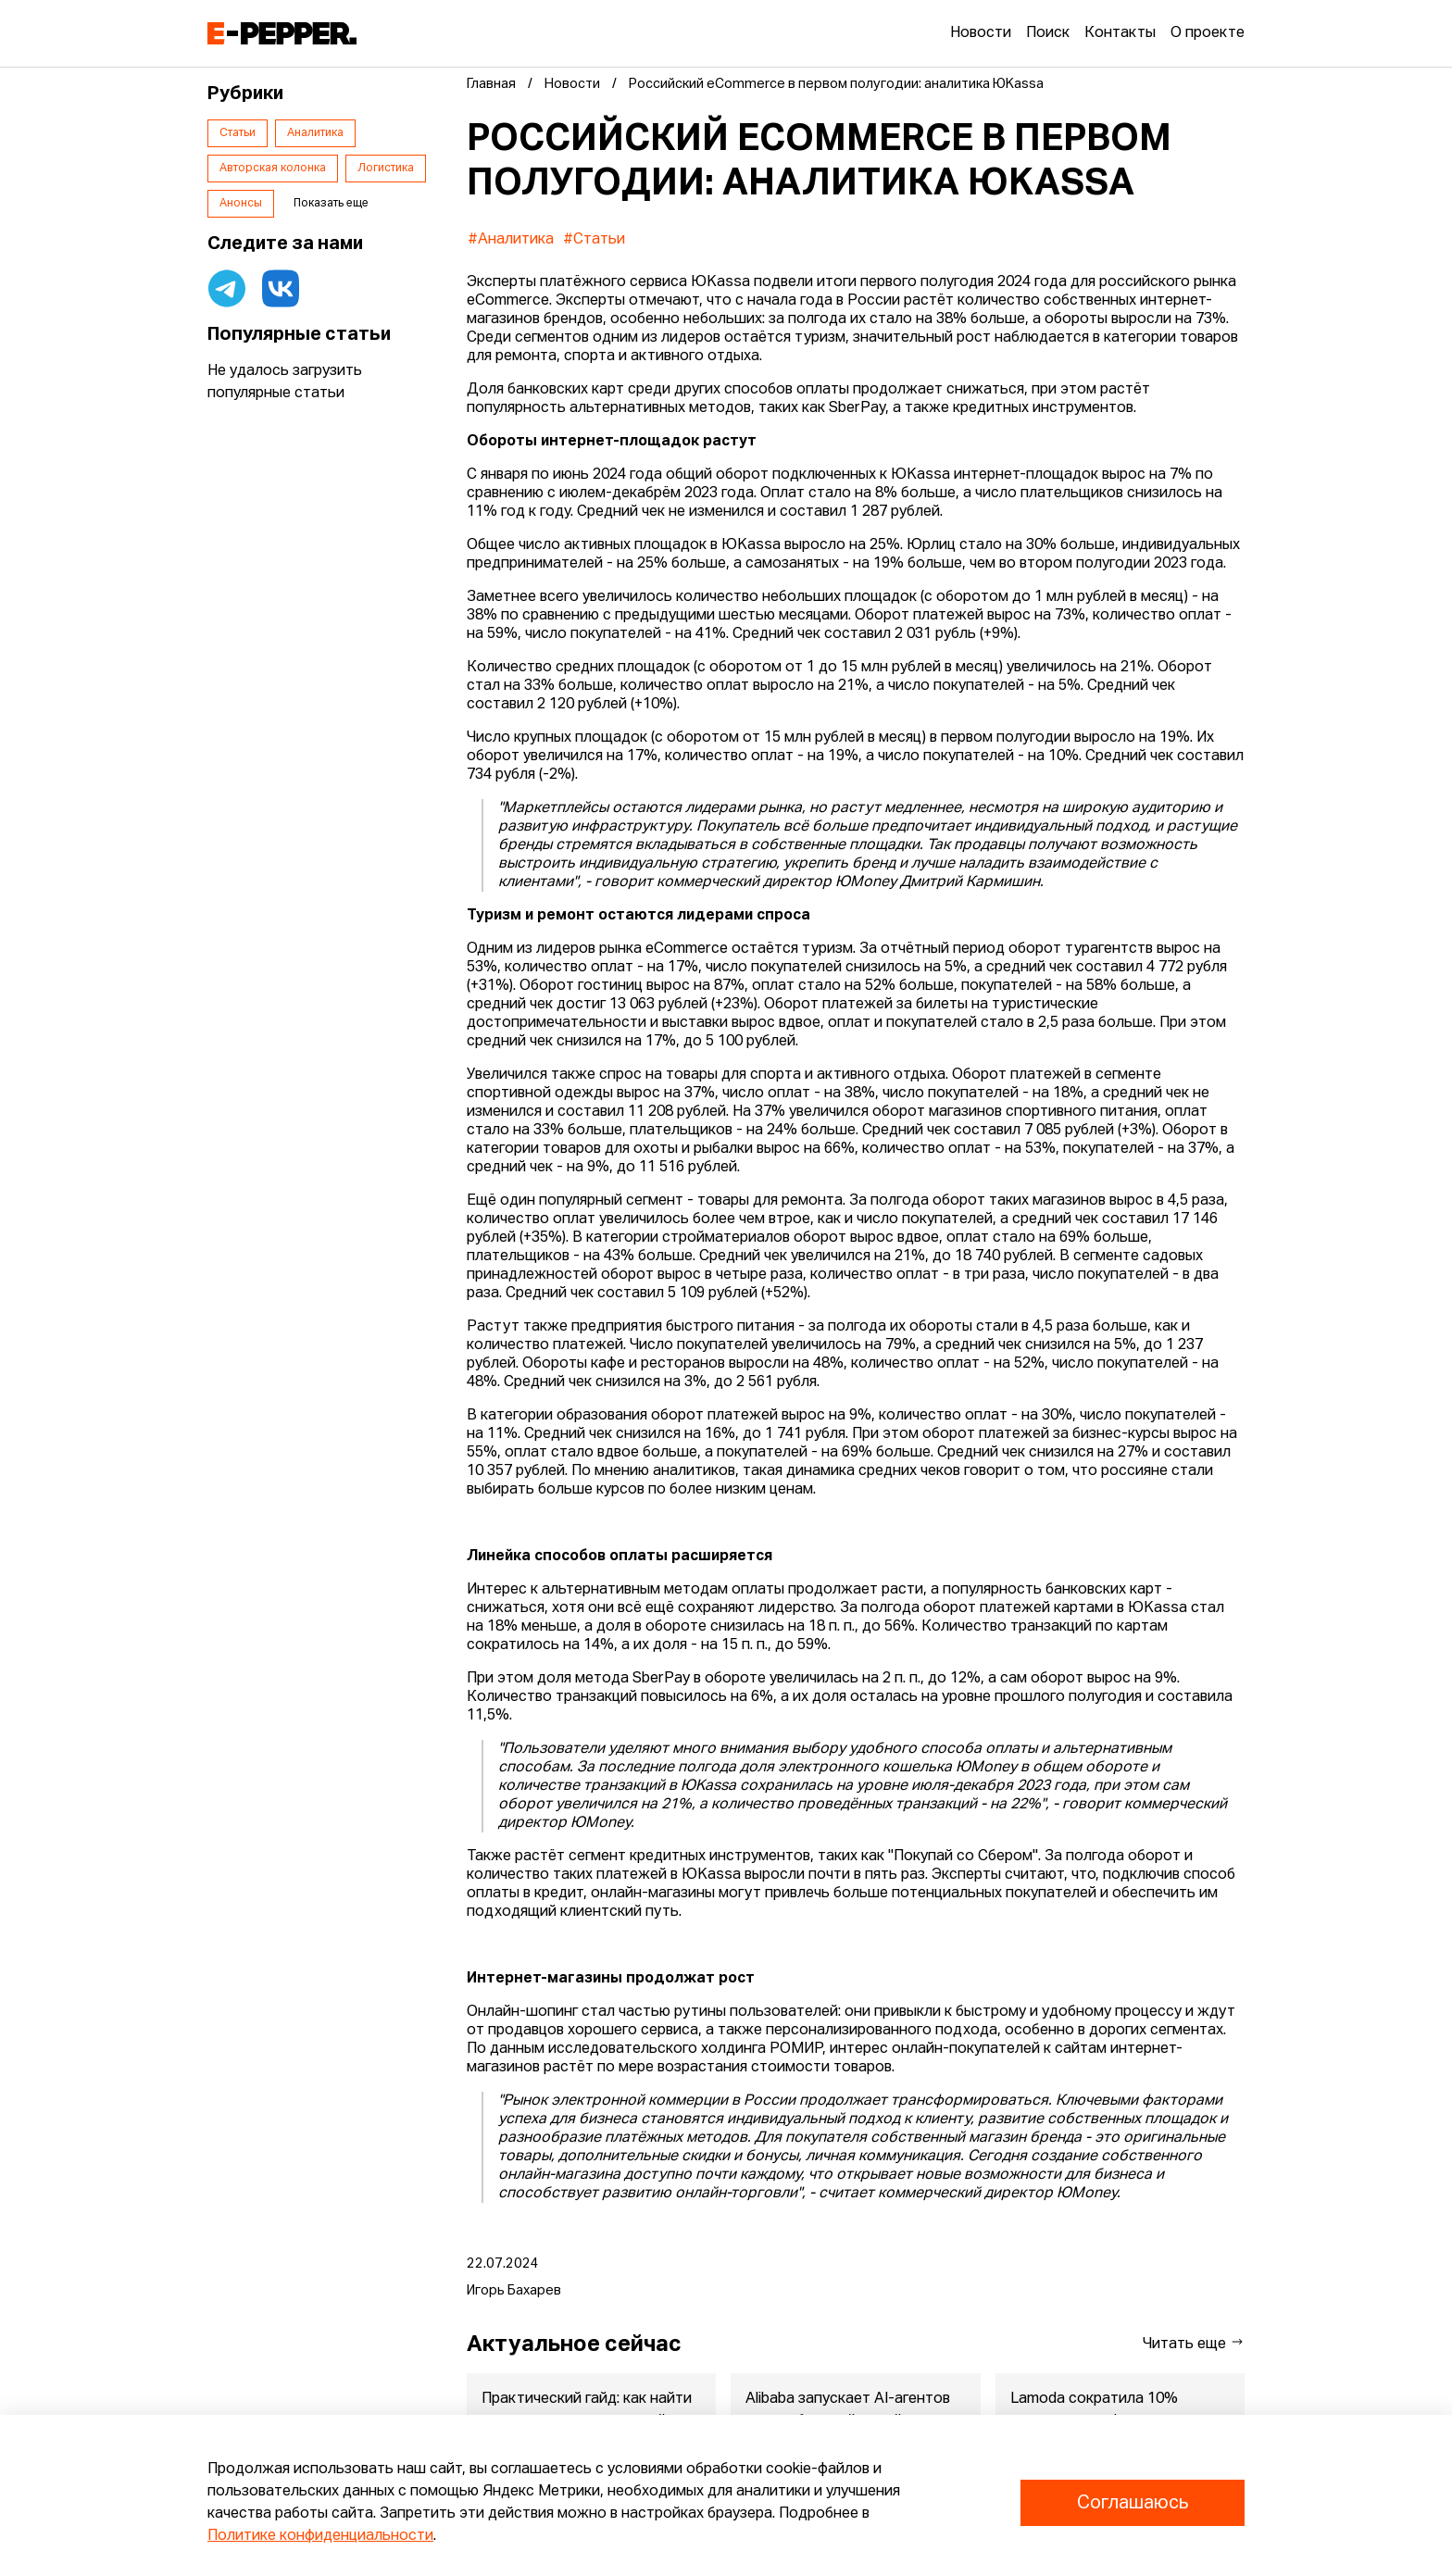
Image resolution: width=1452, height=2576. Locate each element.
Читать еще (1194, 2343)
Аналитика (315, 133)
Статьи (237, 133)
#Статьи (594, 239)
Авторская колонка (272, 168)
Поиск (1048, 33)
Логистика (385, 168)
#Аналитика (511, 239)
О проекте (1207, 33)
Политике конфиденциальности (320, 2536)
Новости (980, 33)
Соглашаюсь (1132, 2503)
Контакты (1120, 33)
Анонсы (240, 203)
